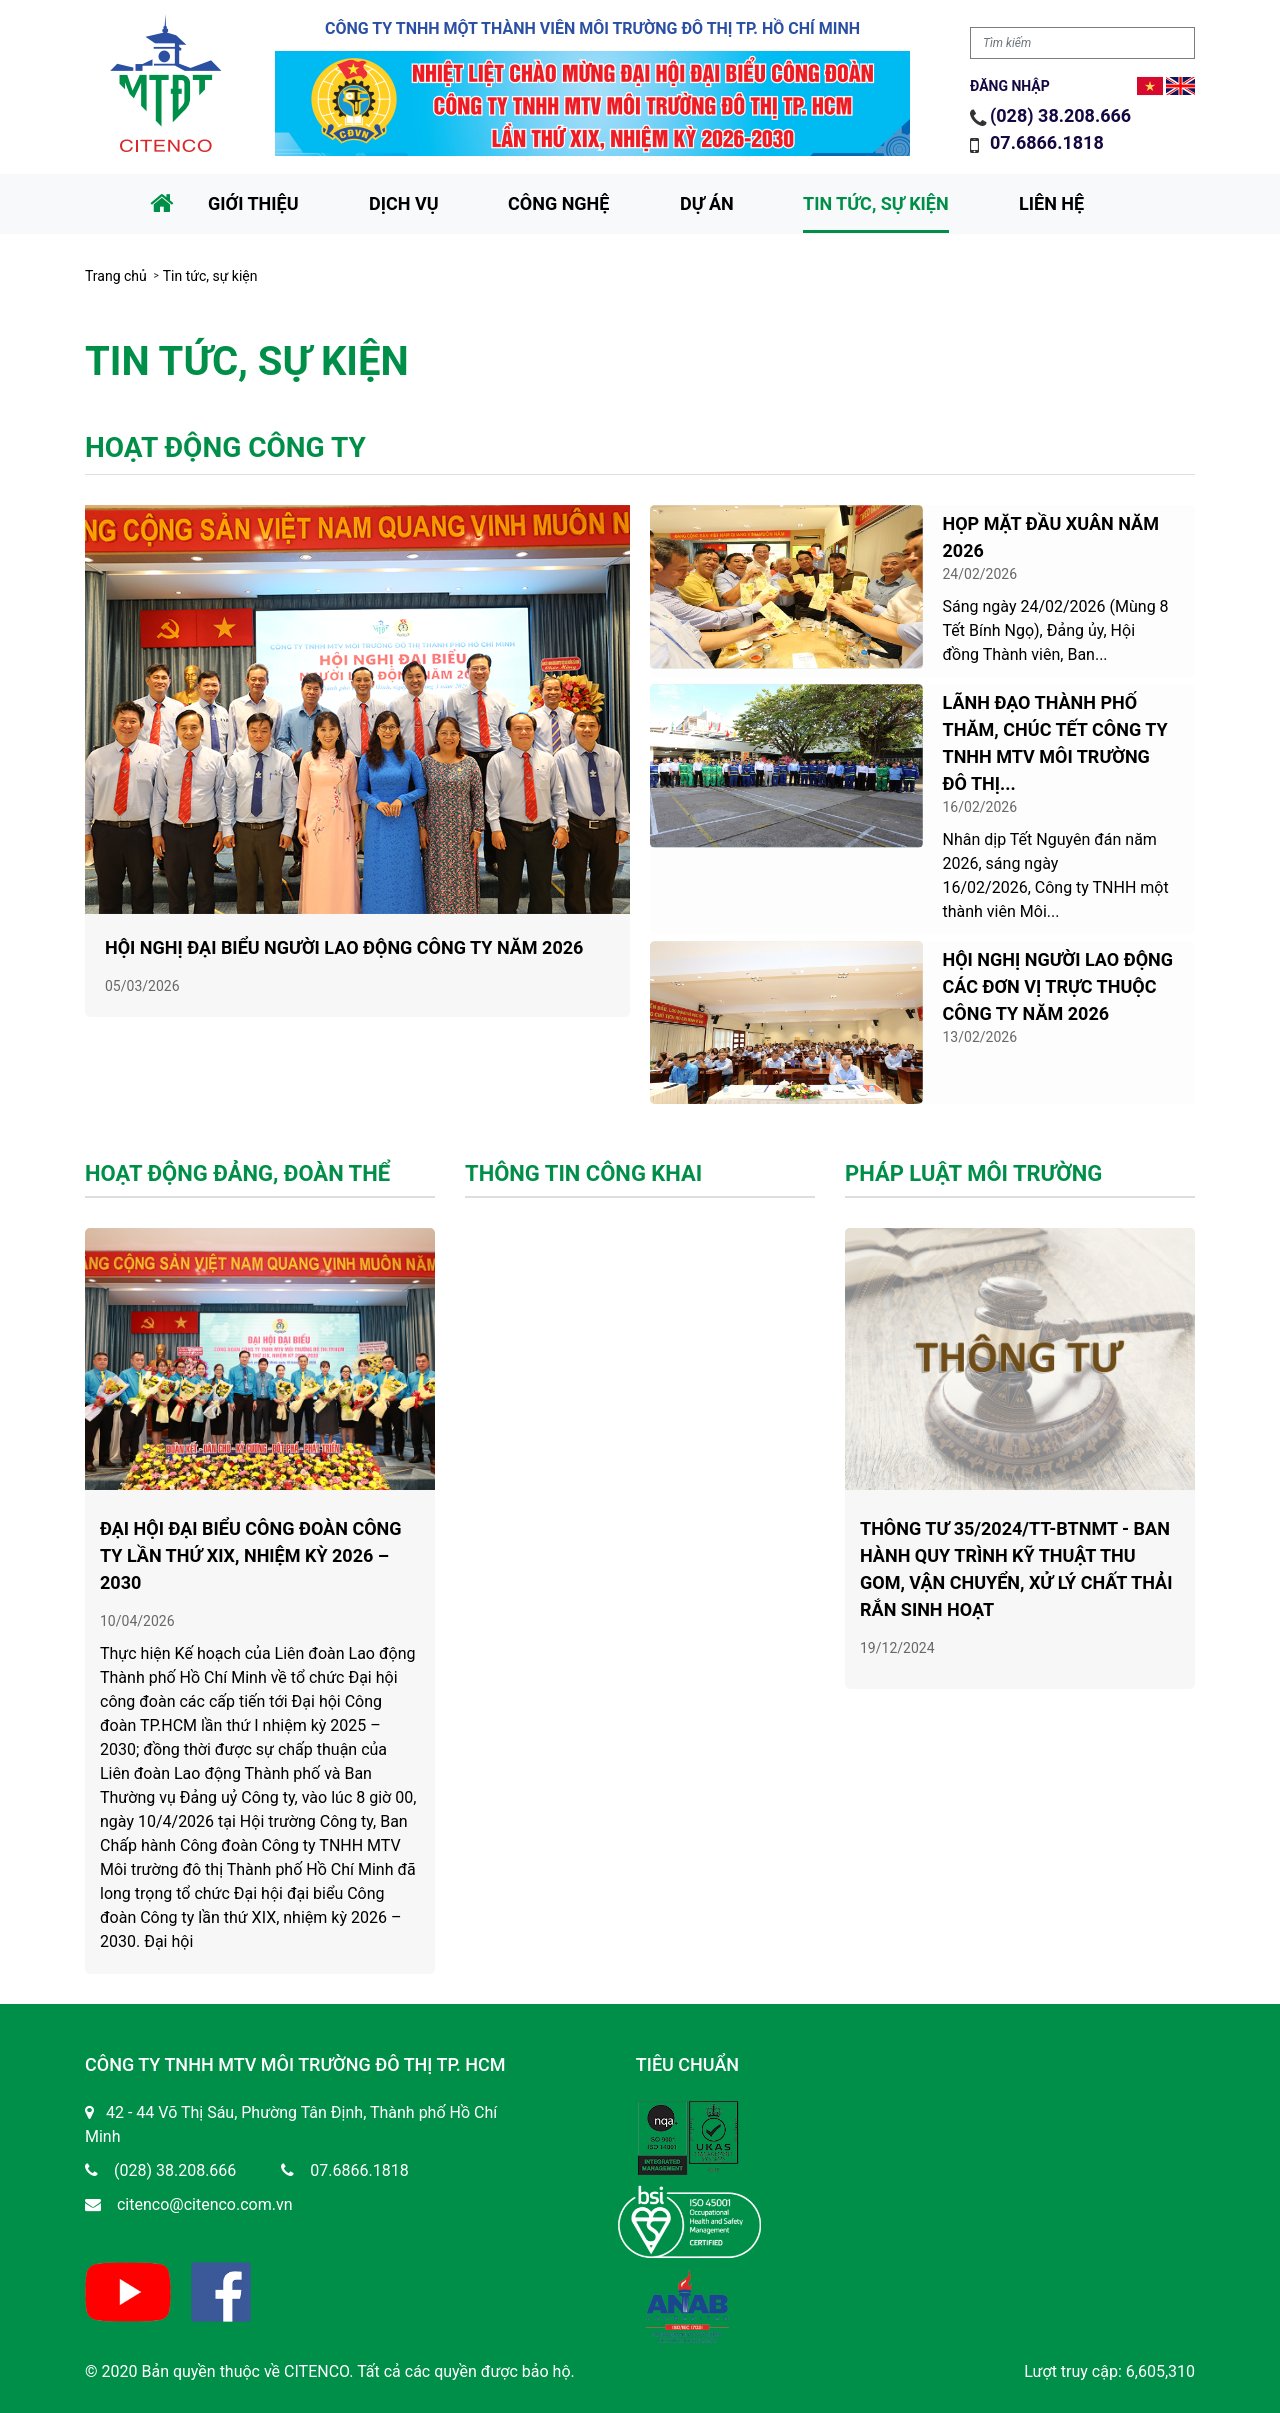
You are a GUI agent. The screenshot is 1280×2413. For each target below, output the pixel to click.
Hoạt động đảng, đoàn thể (237, 1153)
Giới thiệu (253, 203)
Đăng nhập (1010, 86)
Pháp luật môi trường (973, 1153)
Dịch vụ (404, 203)
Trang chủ (116, 276)
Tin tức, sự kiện (876, 203)
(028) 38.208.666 (1060, 115)
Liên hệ (1051, 203)
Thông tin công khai (583, 1153)
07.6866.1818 (1049, 142)
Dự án (707, 203)
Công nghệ (558, 203)
